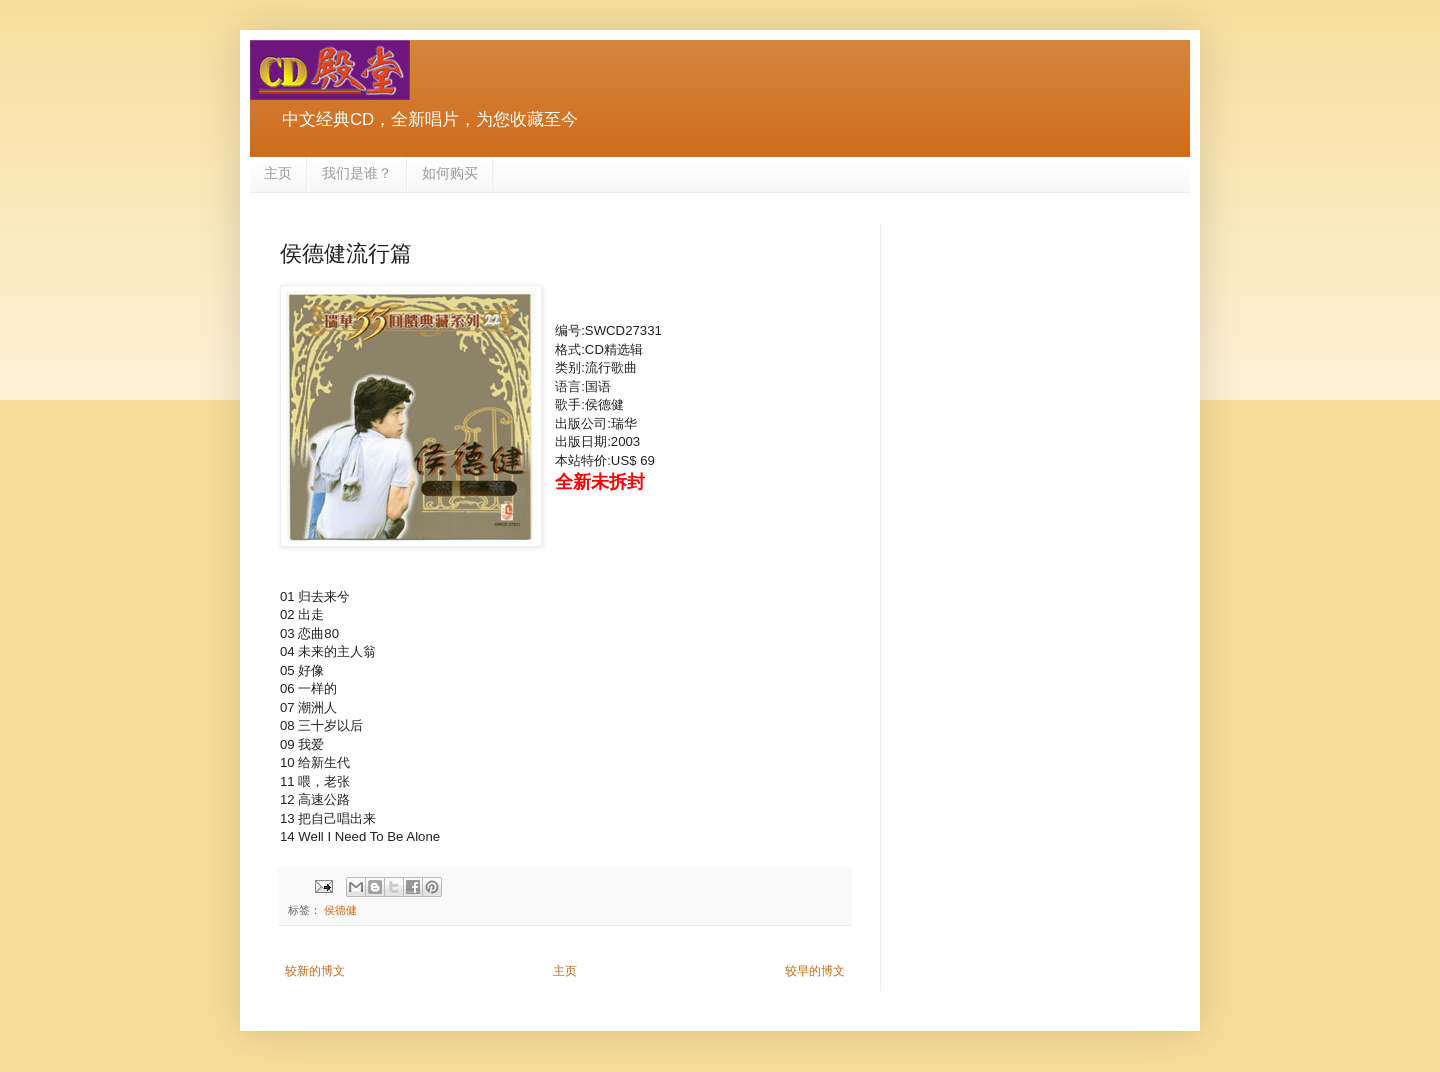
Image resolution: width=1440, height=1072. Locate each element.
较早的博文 (815, 971)
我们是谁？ (357, 173)
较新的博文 (315, 971)
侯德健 (340, 910)
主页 (278, 173)
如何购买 (450, 173)
